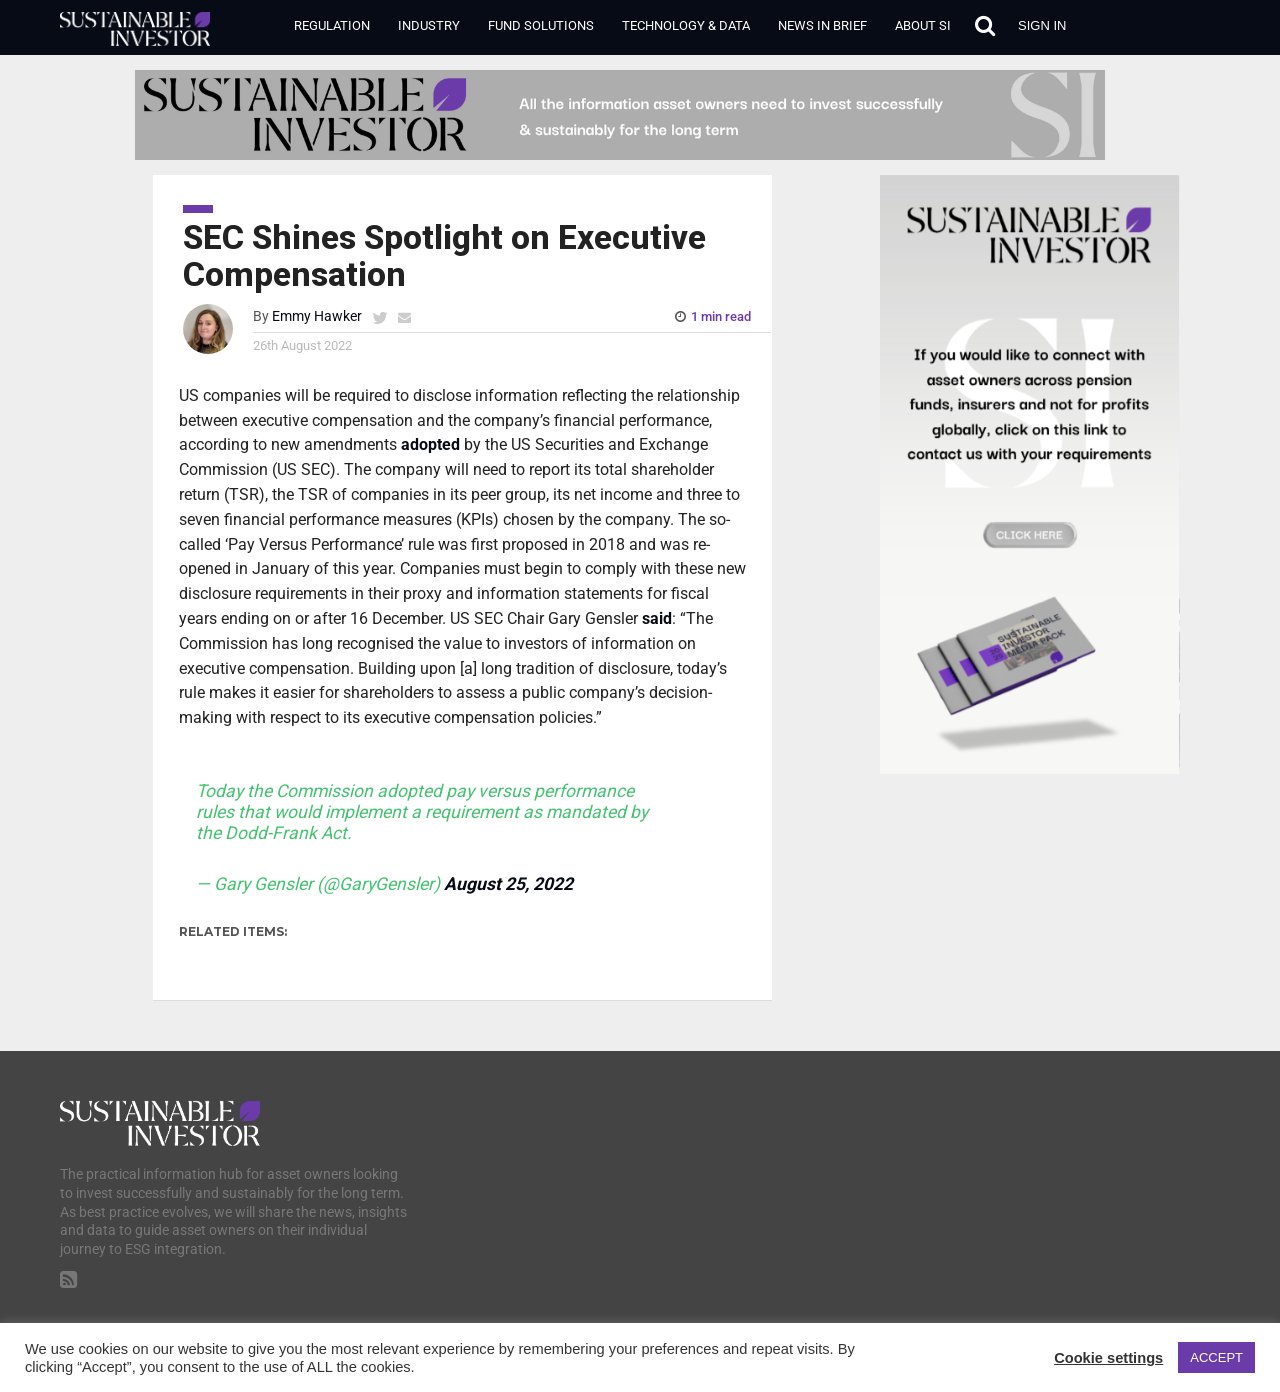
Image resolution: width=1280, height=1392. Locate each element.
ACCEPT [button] (1216, 1357)
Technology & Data (686, 25)
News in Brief (822, 25)
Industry (429, 25)
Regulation (332, 25)
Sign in (1042, 25)
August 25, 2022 (508, 884)
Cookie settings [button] (1108, 1358)
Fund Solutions (541, 25)
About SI (923, 25)
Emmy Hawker (317, 316)
